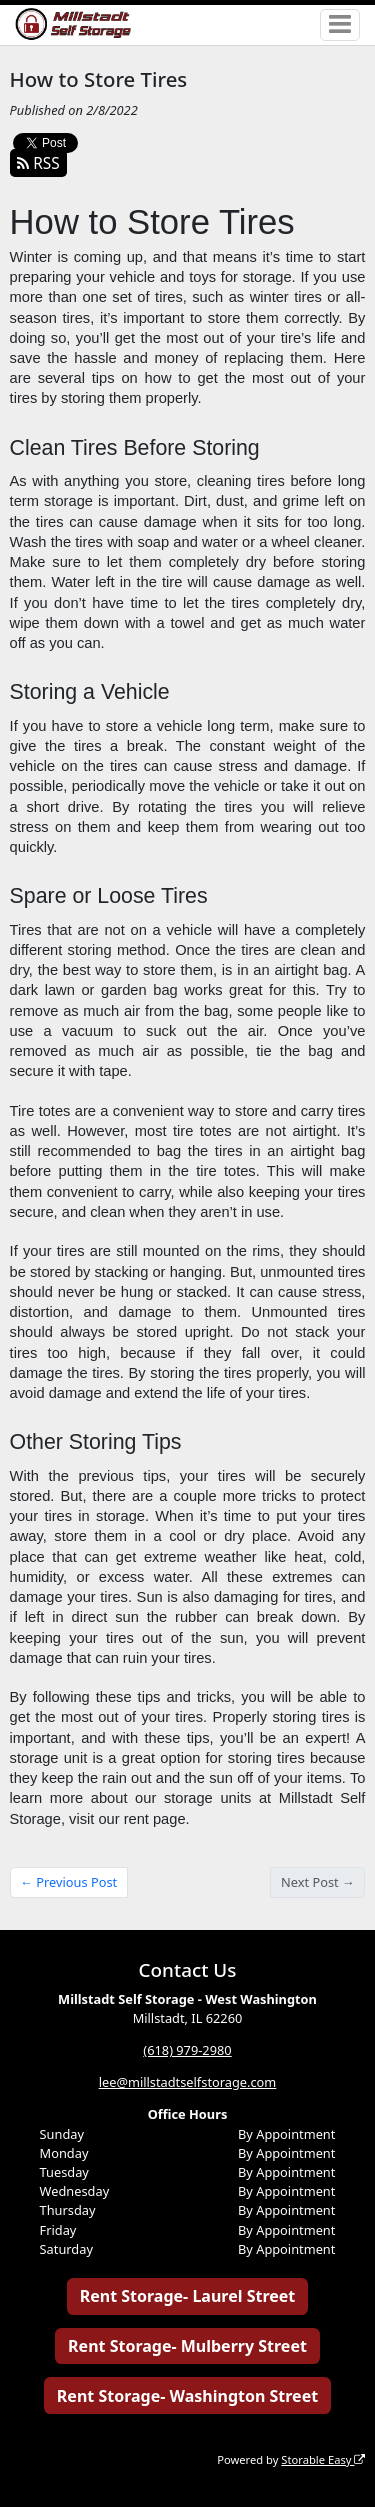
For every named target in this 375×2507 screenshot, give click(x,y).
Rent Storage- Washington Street (187, 2396)
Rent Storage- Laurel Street (188, 2296)
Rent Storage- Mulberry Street (187, 2346)
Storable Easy (323, 2459)
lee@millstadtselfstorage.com (188, 2082)
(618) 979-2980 (187, 2050)
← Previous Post (68, 1882)
